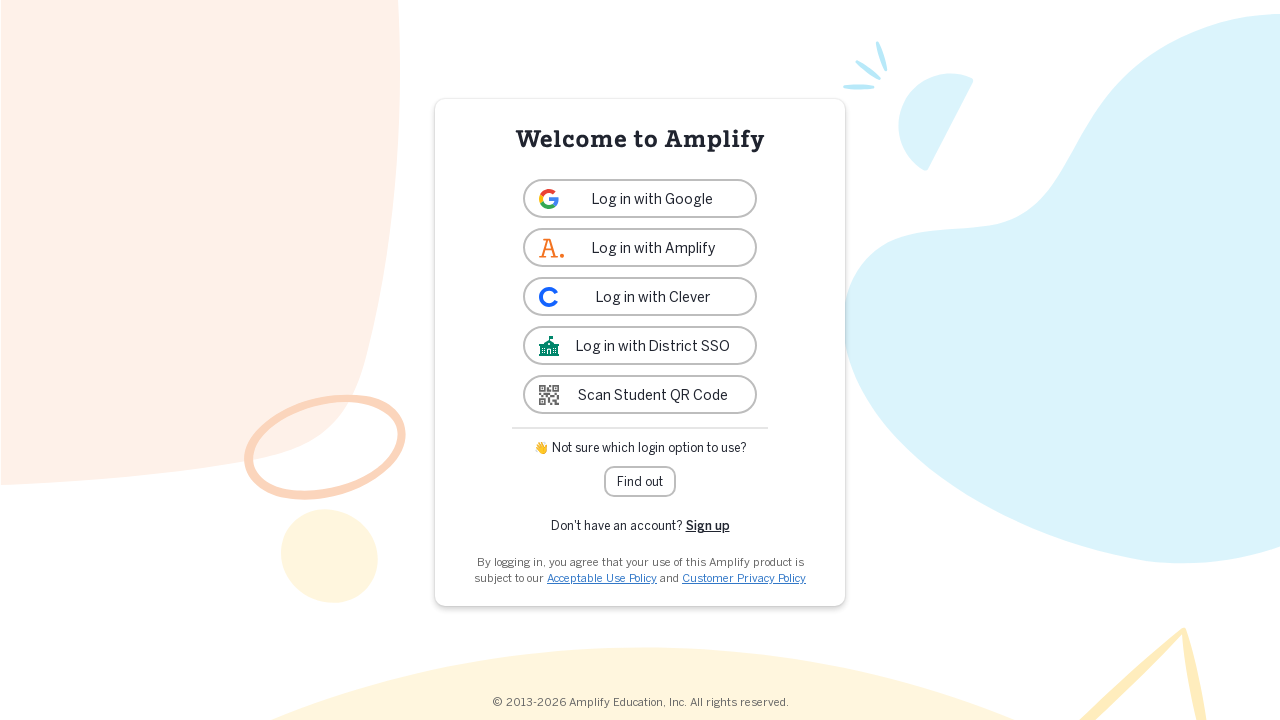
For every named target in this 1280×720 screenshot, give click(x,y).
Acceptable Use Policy (602, 578)
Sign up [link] (708, 525)
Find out (640, 481)
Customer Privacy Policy (744, 578)
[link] (640, 198)
